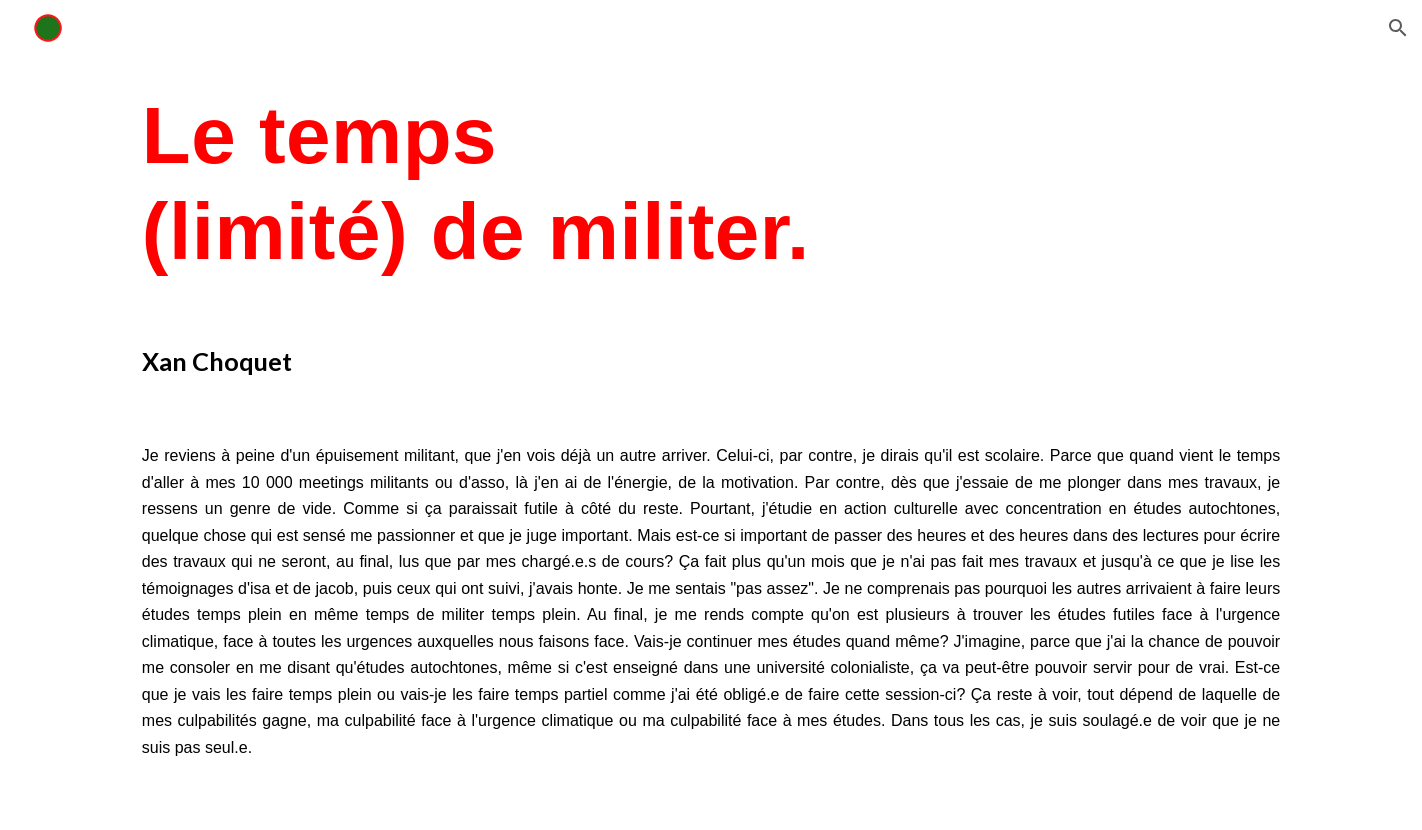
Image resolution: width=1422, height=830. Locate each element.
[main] (711, 184)
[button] (1398, 28)
